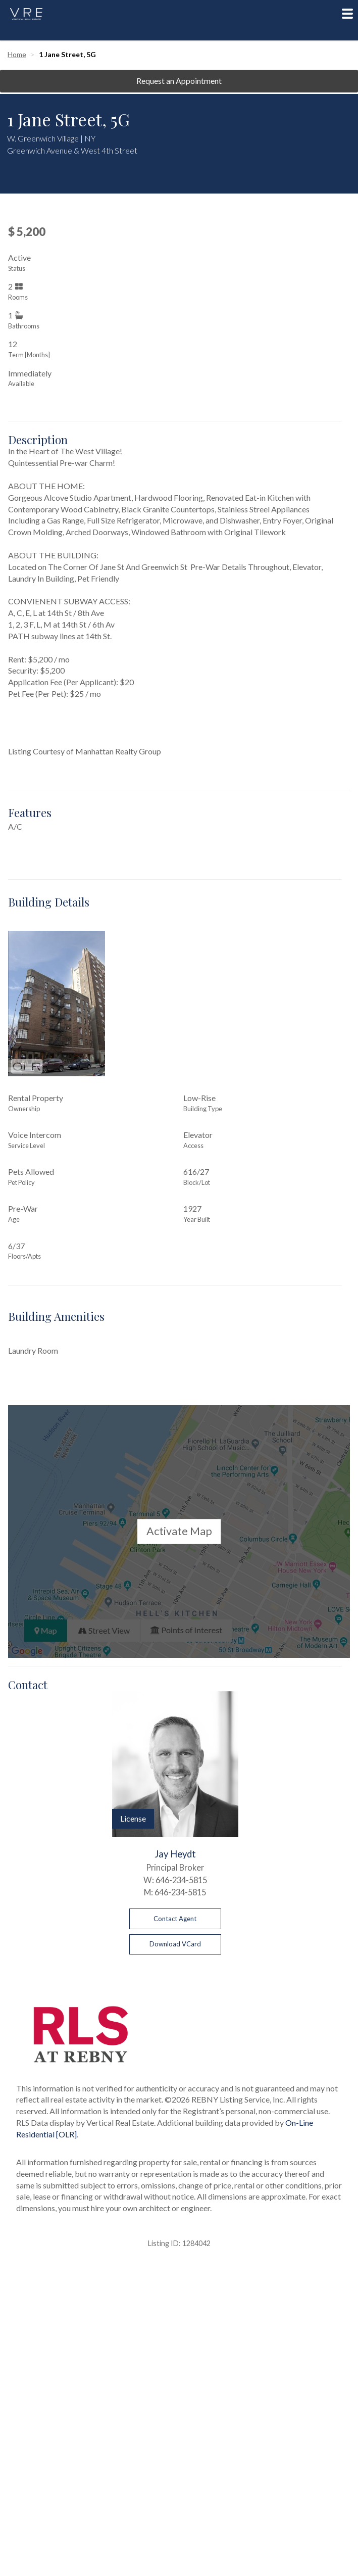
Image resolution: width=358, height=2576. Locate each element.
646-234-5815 (181, 1880)
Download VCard (175, 1944)
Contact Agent (175, 1919)
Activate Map (179, 1531)
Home (17, 54)
